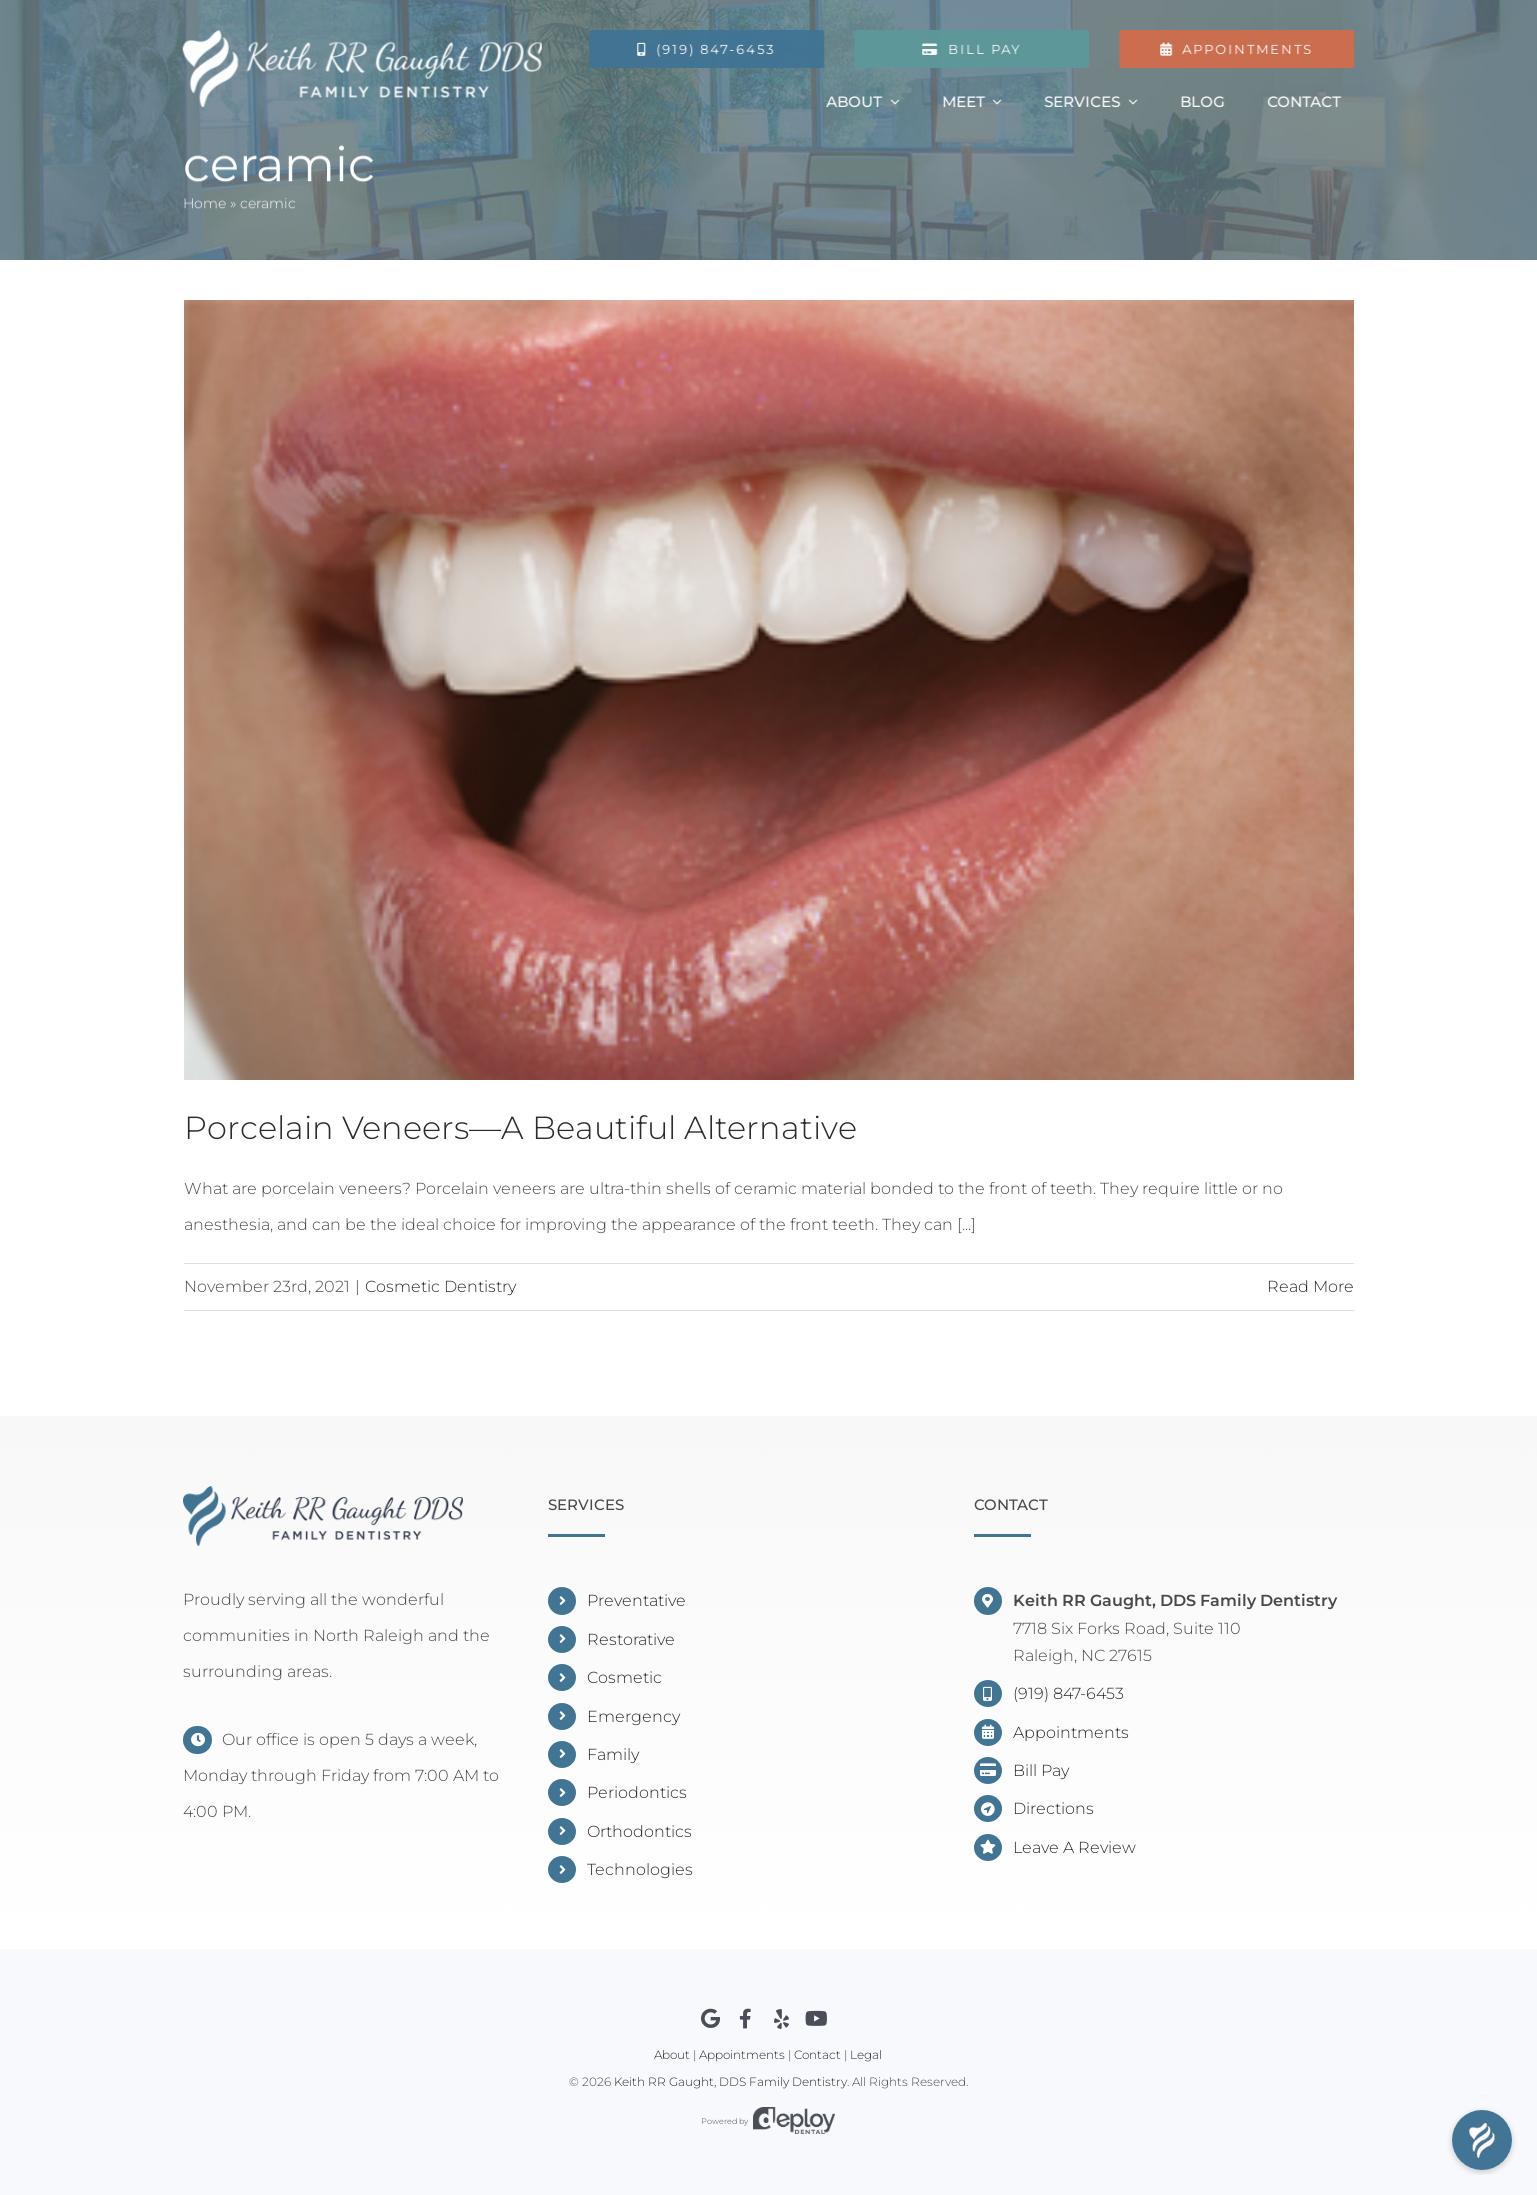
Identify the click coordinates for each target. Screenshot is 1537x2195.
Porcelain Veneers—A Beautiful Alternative (520, 1127)
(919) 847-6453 (1068, 1693)
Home (204, 206)
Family (613, 1754)
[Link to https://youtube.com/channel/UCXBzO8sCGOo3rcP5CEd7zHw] (816, 2019)
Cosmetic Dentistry (440, 1286)
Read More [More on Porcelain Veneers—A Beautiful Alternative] (1310, 1286)
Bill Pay (1041, 1770)
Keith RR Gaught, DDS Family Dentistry (730, 2081)
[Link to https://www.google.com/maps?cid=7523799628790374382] (710, 2019)
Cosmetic (624, 1677)
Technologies (640, 1869)
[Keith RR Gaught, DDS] (323, 1493)
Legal (866, 2054)
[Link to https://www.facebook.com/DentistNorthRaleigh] (745, 2019)
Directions (1053, 1808)
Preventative (636, 1600)
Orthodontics (639, 1831)
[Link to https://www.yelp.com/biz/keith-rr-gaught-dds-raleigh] (781, 2019)
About (672, 2054)
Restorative (631, 1639)
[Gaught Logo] (360, 37)
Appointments (1071, 1732)
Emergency (633, 1716)
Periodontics (637, 1792)
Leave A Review (1074, 1847)
